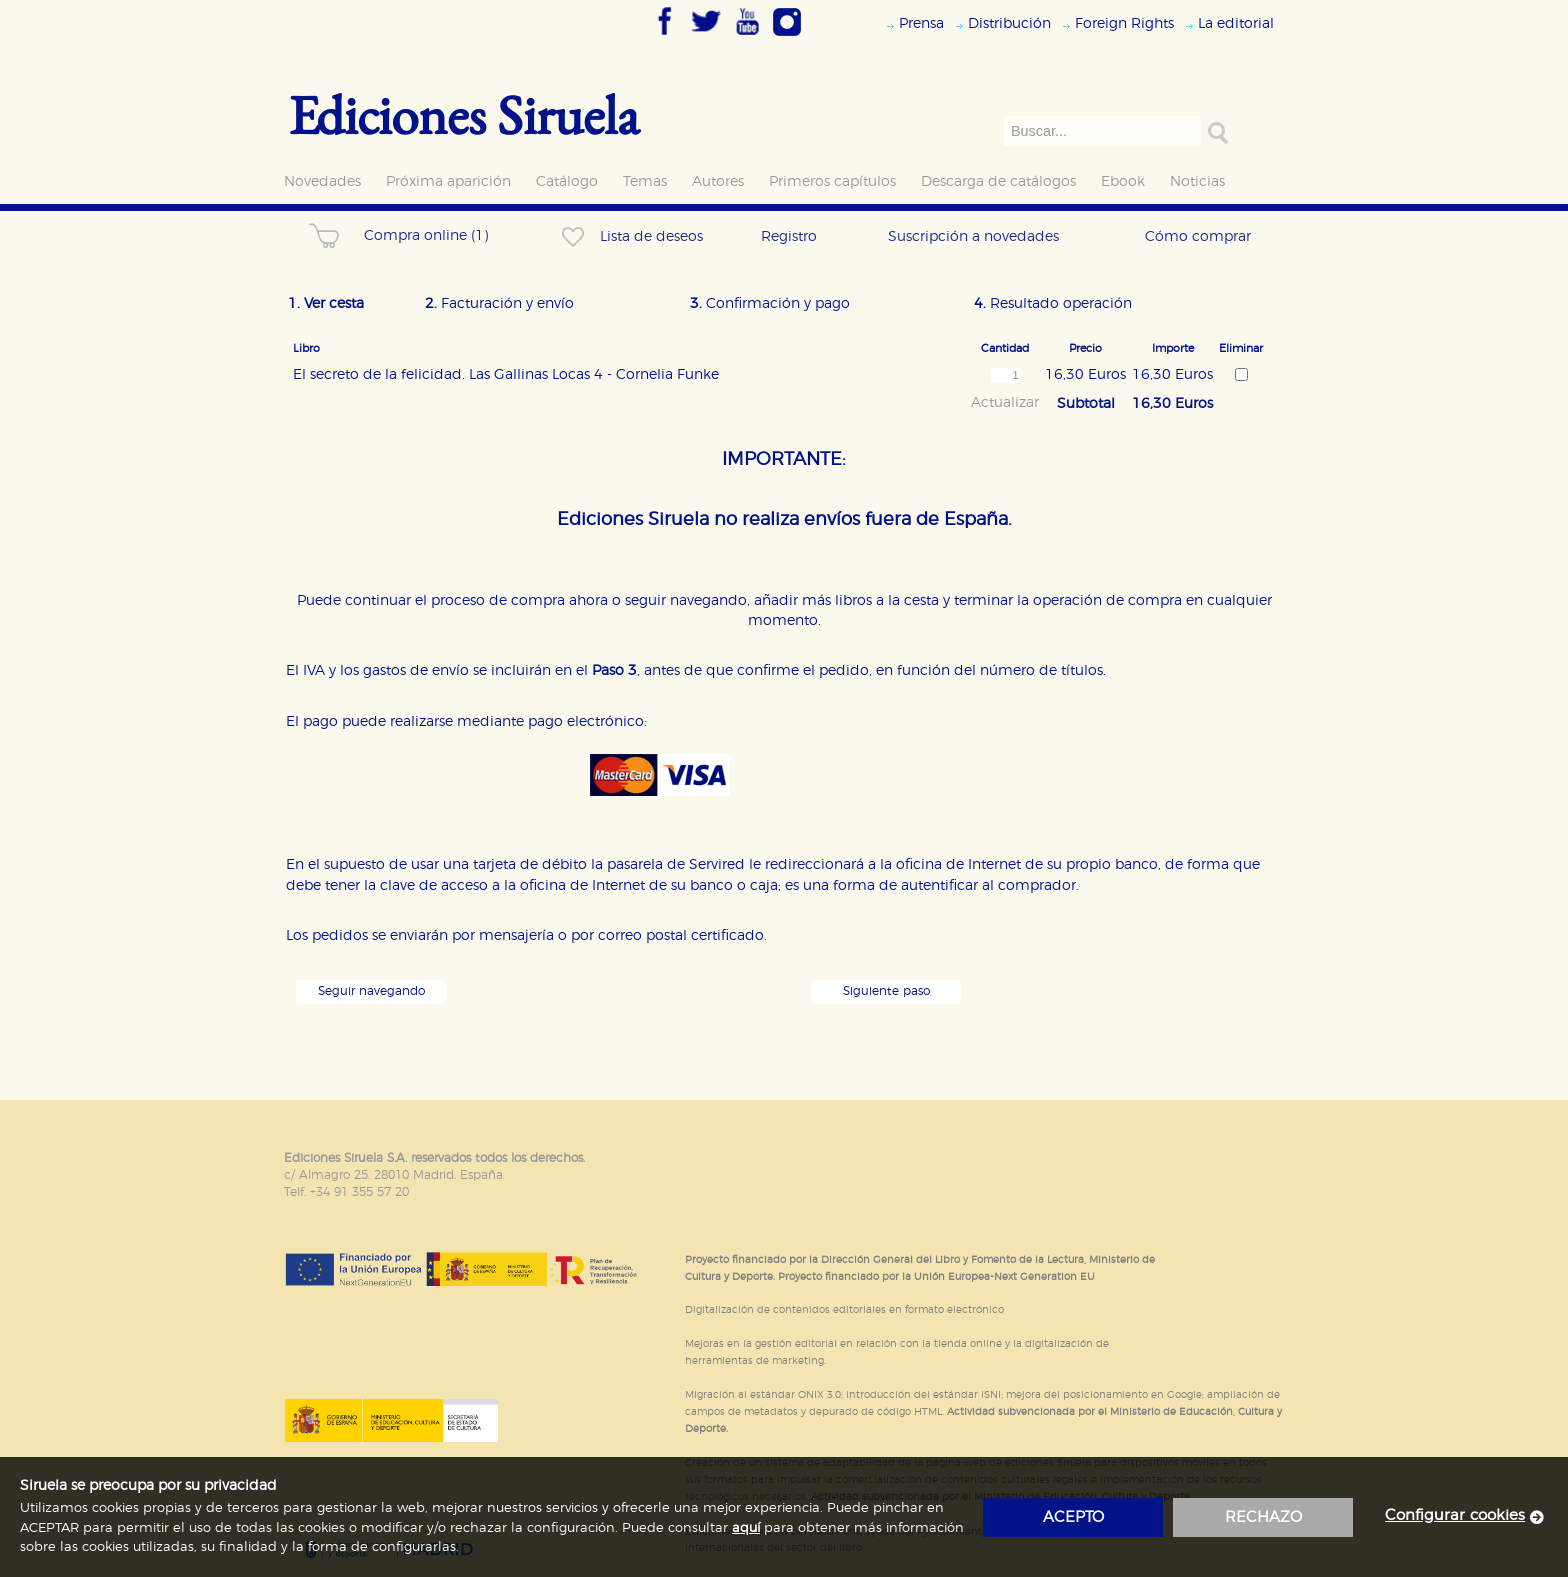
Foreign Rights (1124, 23)
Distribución (1009, 23)
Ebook (1123, 181)
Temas (645, 181)
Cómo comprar (1198, 236)
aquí (746, 1528)
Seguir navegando (371, 991)
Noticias (1197, 181)
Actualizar (1005, 403)
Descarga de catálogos (998, 181)
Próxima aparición (448, 181)
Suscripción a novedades (973, 236)
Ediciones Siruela (464, 114)
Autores (718, 181)
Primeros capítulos (832, 181)
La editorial (1236, 23)
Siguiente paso (886, 991)
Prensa (921, 23)
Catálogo (567, 181)
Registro (789, 236)
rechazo (1263, 1517)
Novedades (322, 181)
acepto (1073, 1517)
